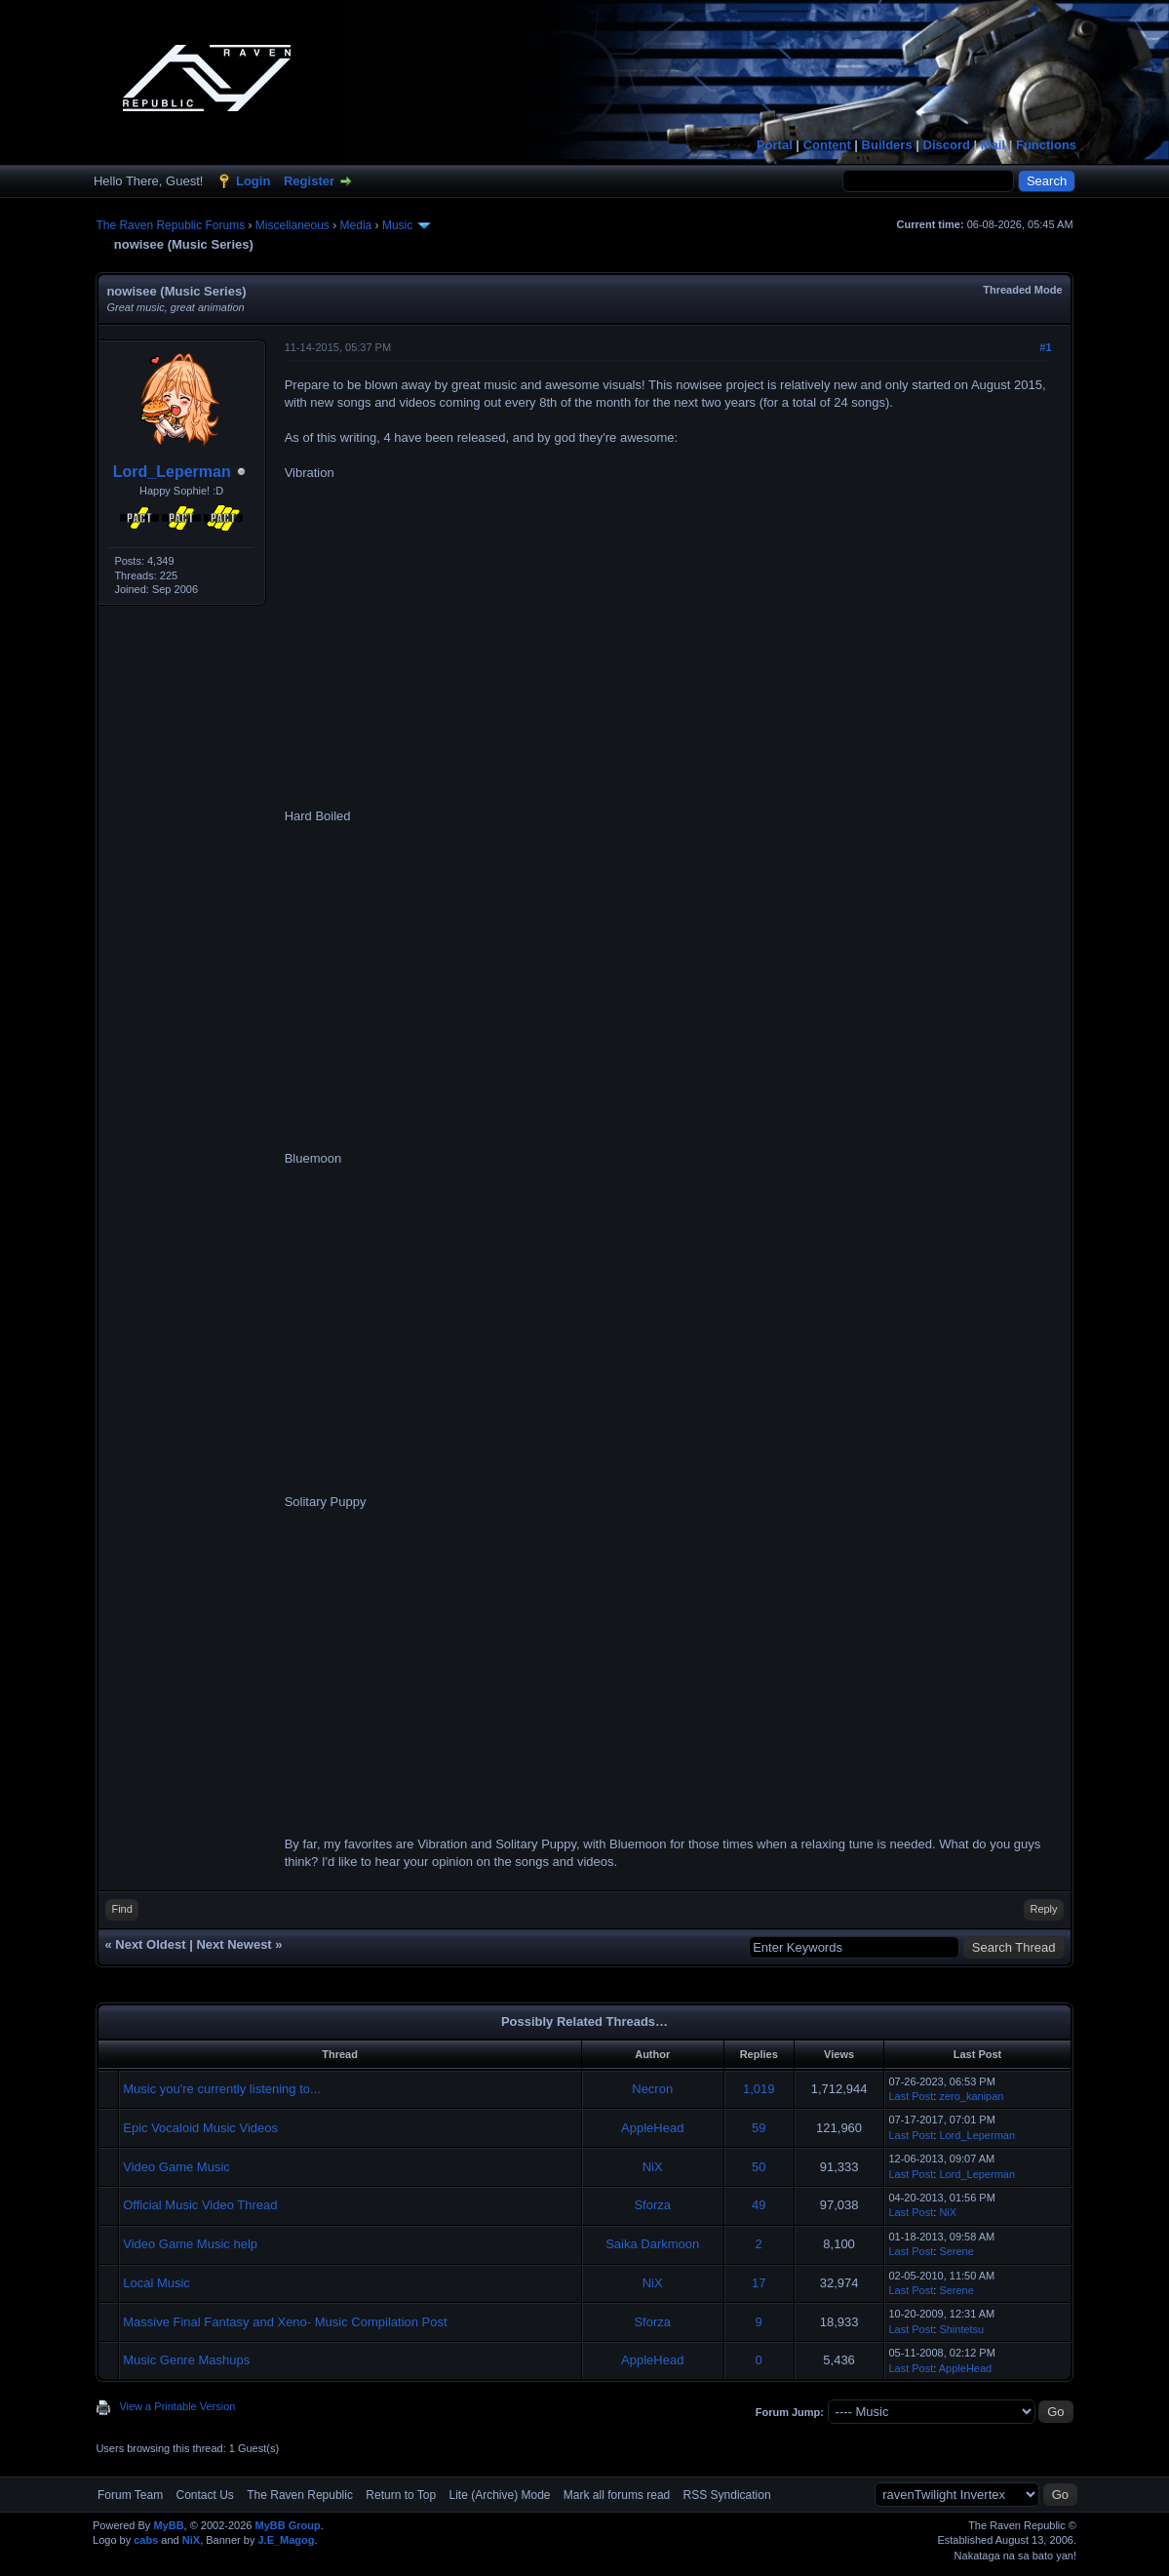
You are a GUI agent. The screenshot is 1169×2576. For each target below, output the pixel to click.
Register (309, 181)
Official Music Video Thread (200, 2205)
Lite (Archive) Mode (499, 2495)
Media (356, 225)
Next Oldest (150, 1944)
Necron (652, 2088)
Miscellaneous (292, 225)
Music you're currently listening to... (222, 2088)
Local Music (156, 2283)
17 (758, 2283)
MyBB (168, 2525)
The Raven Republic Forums (170, 225)
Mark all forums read (617, 2495)
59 (758, 2127)
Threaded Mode (1022, 290)
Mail (993, 145)
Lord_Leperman (172, 471)
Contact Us (205, 2495)
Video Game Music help (190, 2244)
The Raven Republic (300, 2495)
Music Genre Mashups (186, 2360)
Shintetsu (961, 2329)
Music (397, 225)
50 (758, 2167)
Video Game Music (176, 2167)
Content (827, 145)
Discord (946, 145)
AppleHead (652, 2127)
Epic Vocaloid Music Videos (200, 2127)
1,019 (759, 2088)
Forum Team (130, 2495)
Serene (956, 2251)
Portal (775, 145)
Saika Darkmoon (652, 2244)
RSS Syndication (727, 2495)
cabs (146, 2540)
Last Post (910, 2096)
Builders (887, 145)
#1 (1045, 347)
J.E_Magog (285, 2540)
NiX (653, 2167)
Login (253, 181)
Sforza (652, 2205)
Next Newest (233, 1944)
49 (758, 2205)
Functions (1046, 145)
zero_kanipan (971, 2096)
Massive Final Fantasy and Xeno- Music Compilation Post (285, 2322)
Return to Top (401, 2495)
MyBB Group (288, 2525)
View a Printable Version (177, 2406)
